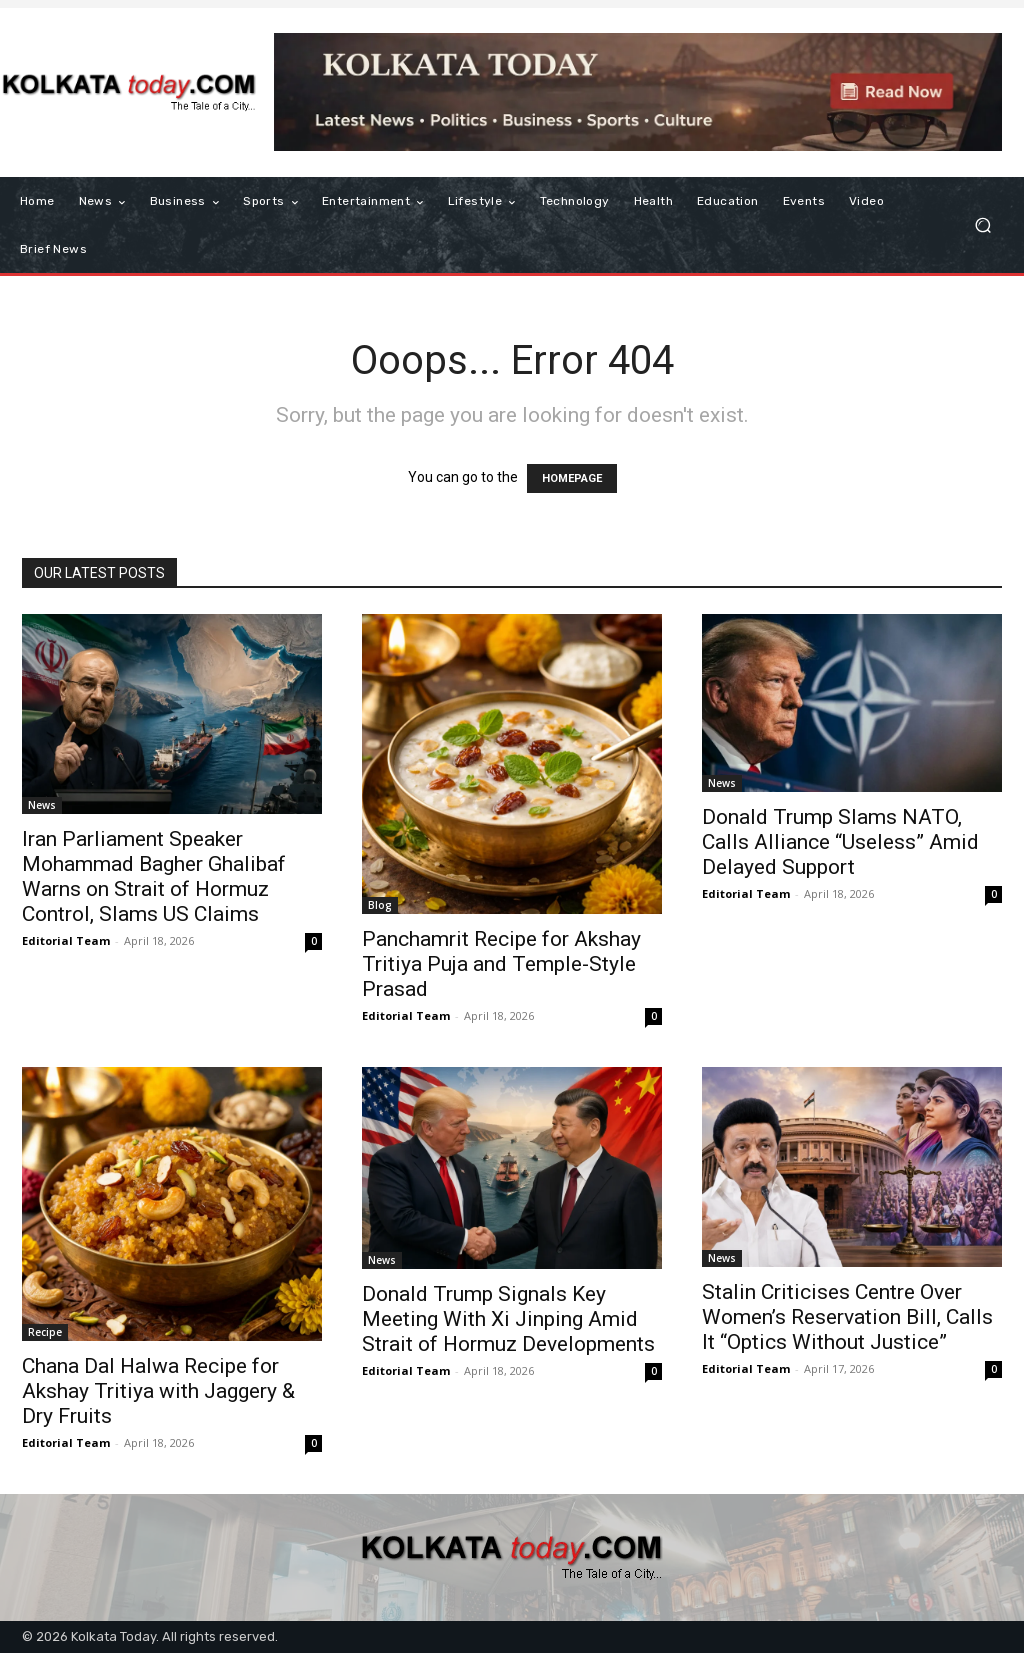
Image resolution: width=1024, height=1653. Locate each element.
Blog (380, 905)
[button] (982, 225)
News (42, 805)
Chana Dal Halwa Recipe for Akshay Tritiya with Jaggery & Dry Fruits (158, 1391)
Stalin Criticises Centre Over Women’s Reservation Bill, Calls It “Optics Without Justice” (847, 1317)
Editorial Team (66, 940)
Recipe (45, 1332)
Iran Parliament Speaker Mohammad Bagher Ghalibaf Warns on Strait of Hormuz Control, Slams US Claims (154, 876)
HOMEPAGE (572, 478)
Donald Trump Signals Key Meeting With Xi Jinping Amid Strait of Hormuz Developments (508, 1319)
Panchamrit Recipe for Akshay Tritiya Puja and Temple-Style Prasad (501, 964)
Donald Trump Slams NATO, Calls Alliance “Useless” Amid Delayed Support (840, 842)
